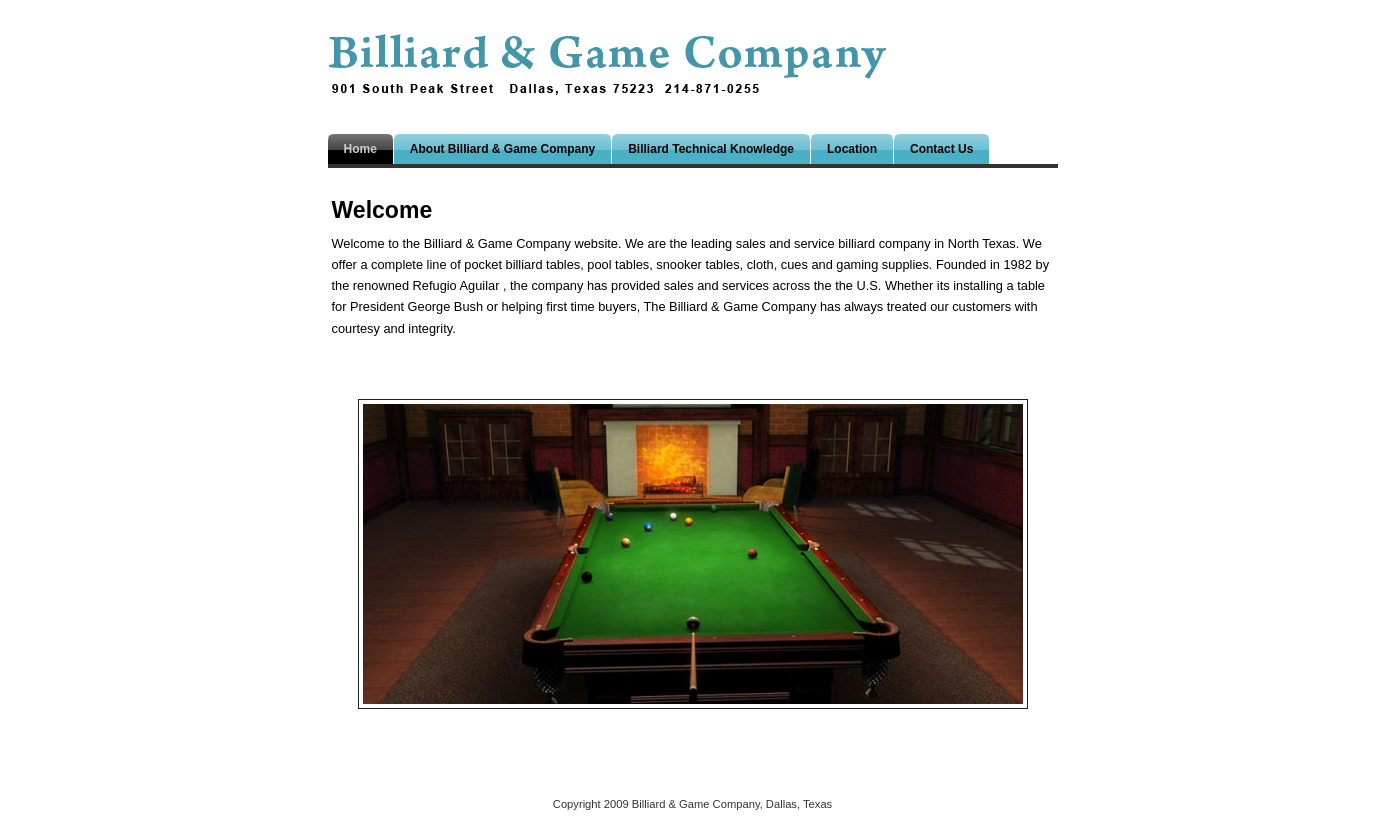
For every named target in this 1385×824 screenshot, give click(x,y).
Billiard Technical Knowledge (711, 149)
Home (360, 149)
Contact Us (941, 149)
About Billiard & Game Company (502, 149)
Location (852, 149)
